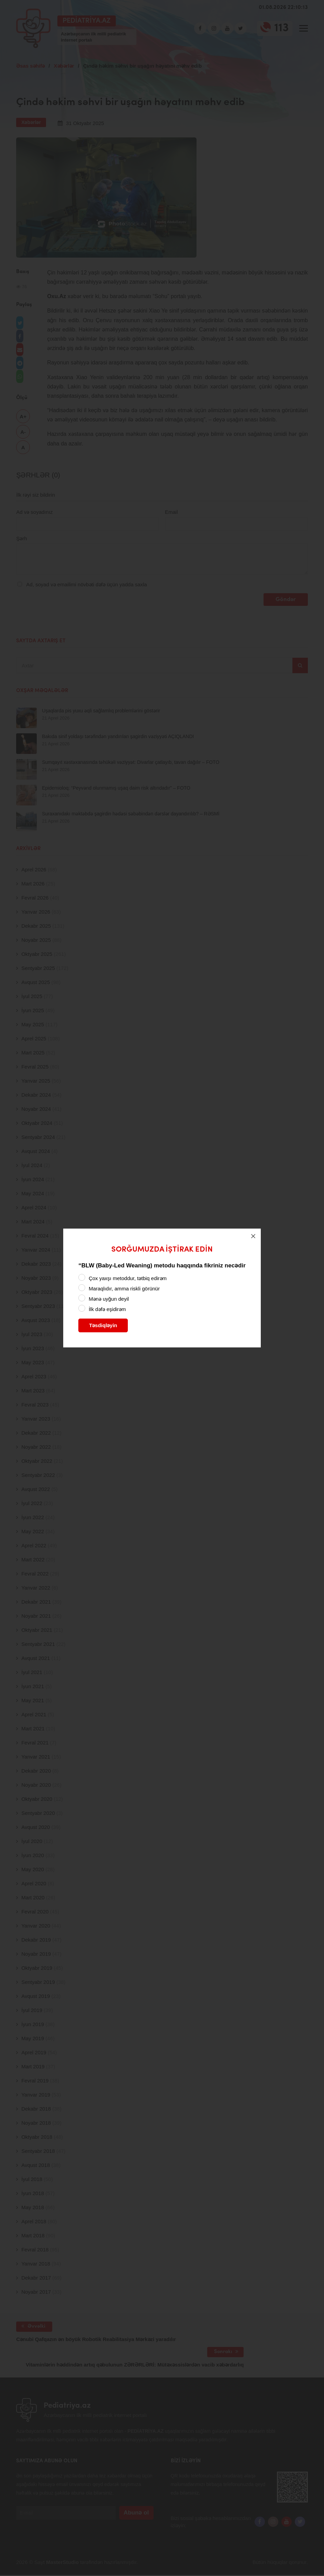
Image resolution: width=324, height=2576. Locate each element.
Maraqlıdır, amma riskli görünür (124, 1288)
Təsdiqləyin (103, 1325)
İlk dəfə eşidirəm (107, 1309)
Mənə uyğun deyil (109, 1299)
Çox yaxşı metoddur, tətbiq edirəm (128, 1278)
